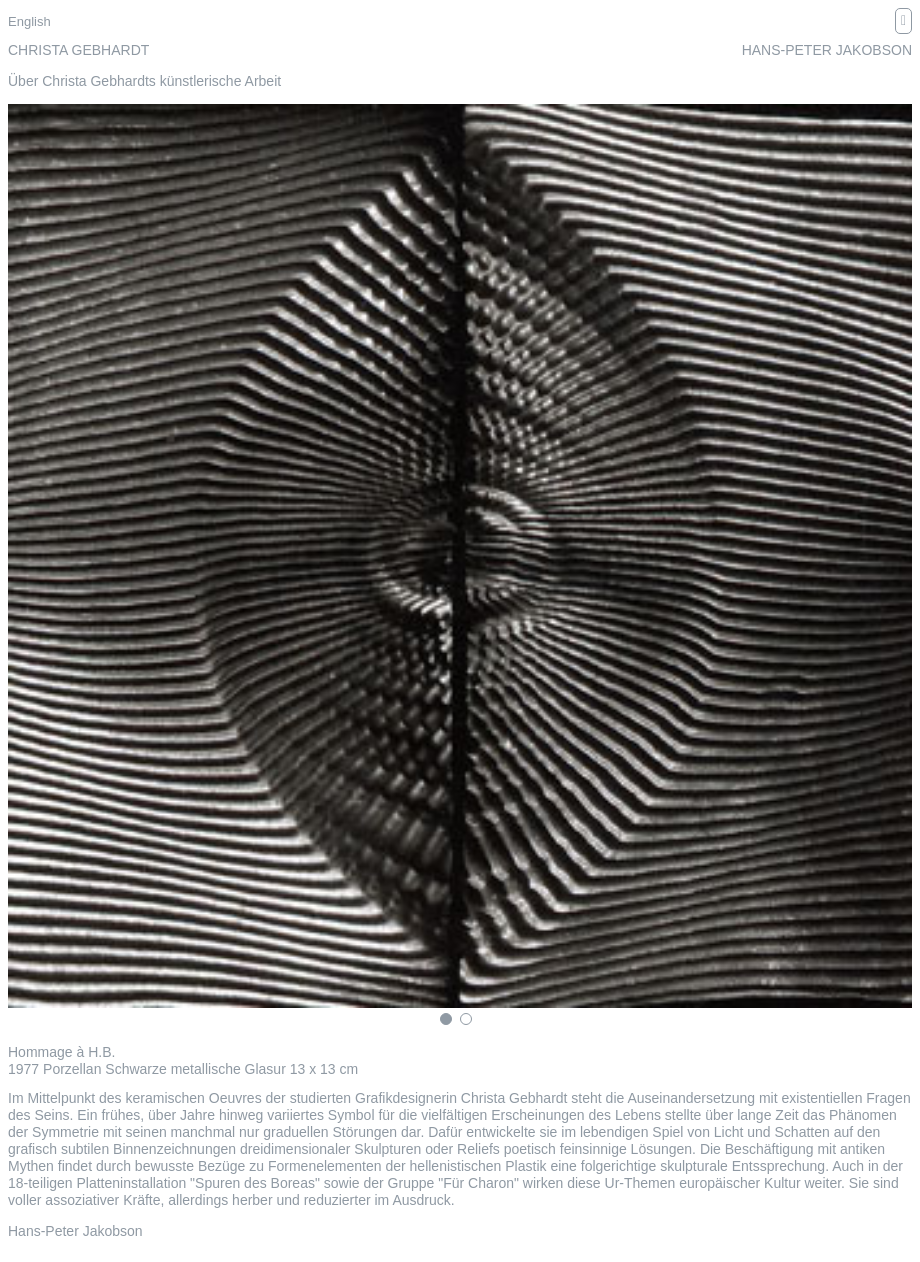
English (29, 21)
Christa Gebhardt (78, 50)
